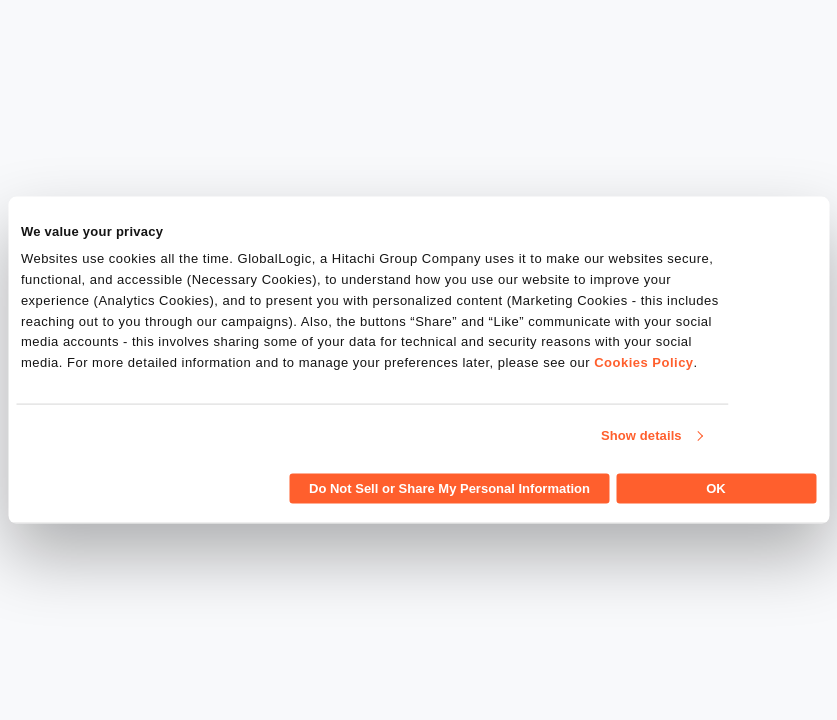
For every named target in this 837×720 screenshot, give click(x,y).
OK (716, 487)
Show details (641, 435)
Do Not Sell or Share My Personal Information (449, 487)
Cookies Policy (643, 362)
